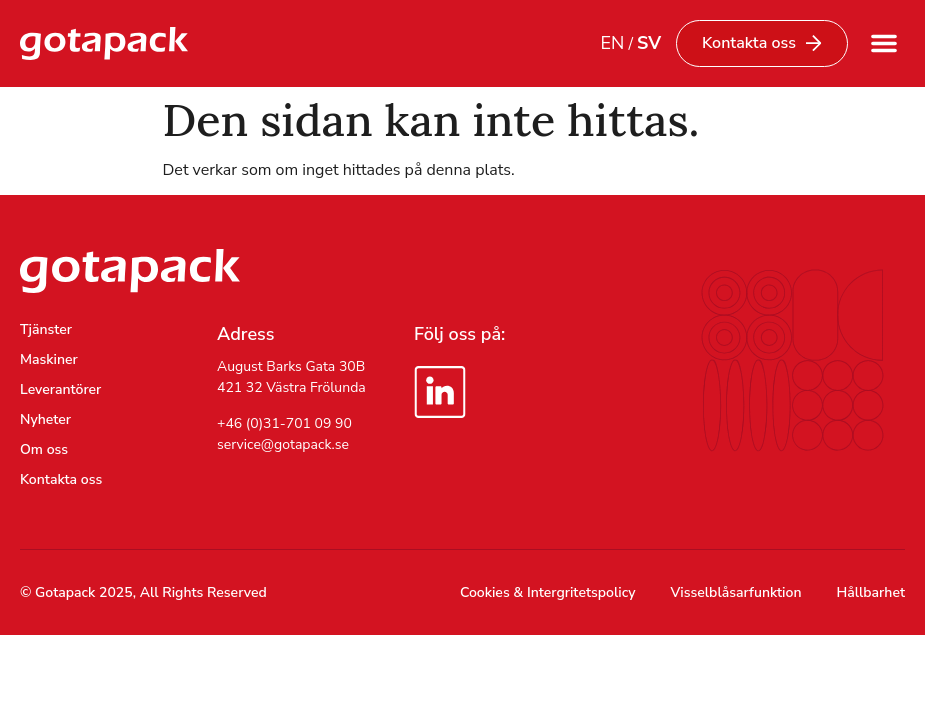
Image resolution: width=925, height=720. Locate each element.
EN (612, 43)
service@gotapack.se (283, 444)
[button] (884, 43)
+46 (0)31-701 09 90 (284, 423)
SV (649, 43)
